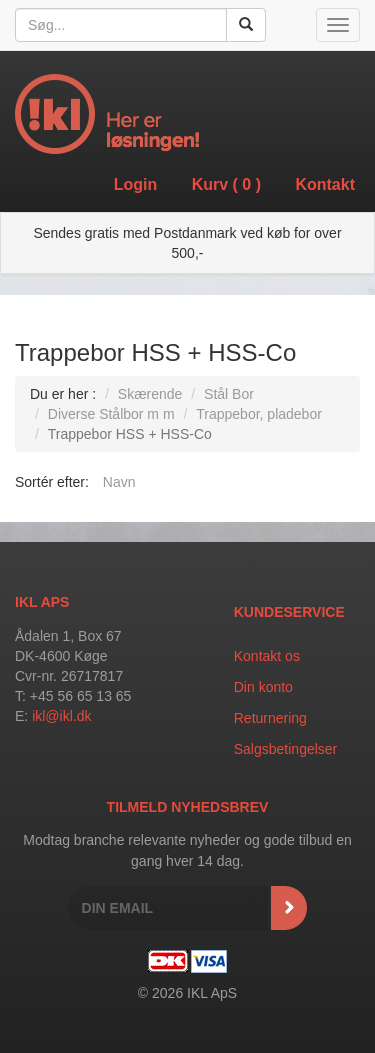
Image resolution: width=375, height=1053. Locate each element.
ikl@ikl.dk (61, 716)
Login (136, 184)
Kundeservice (289, 612)
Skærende (150, 394)
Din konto (263, 687)
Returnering (270, 718)
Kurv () (226, 184)
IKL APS (42, 602)
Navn (119, 482)
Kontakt (325, 184)
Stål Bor (229, 394)
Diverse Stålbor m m (111, 414)
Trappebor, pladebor (259, 414)
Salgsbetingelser (286, 749)
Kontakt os (267, 656)
